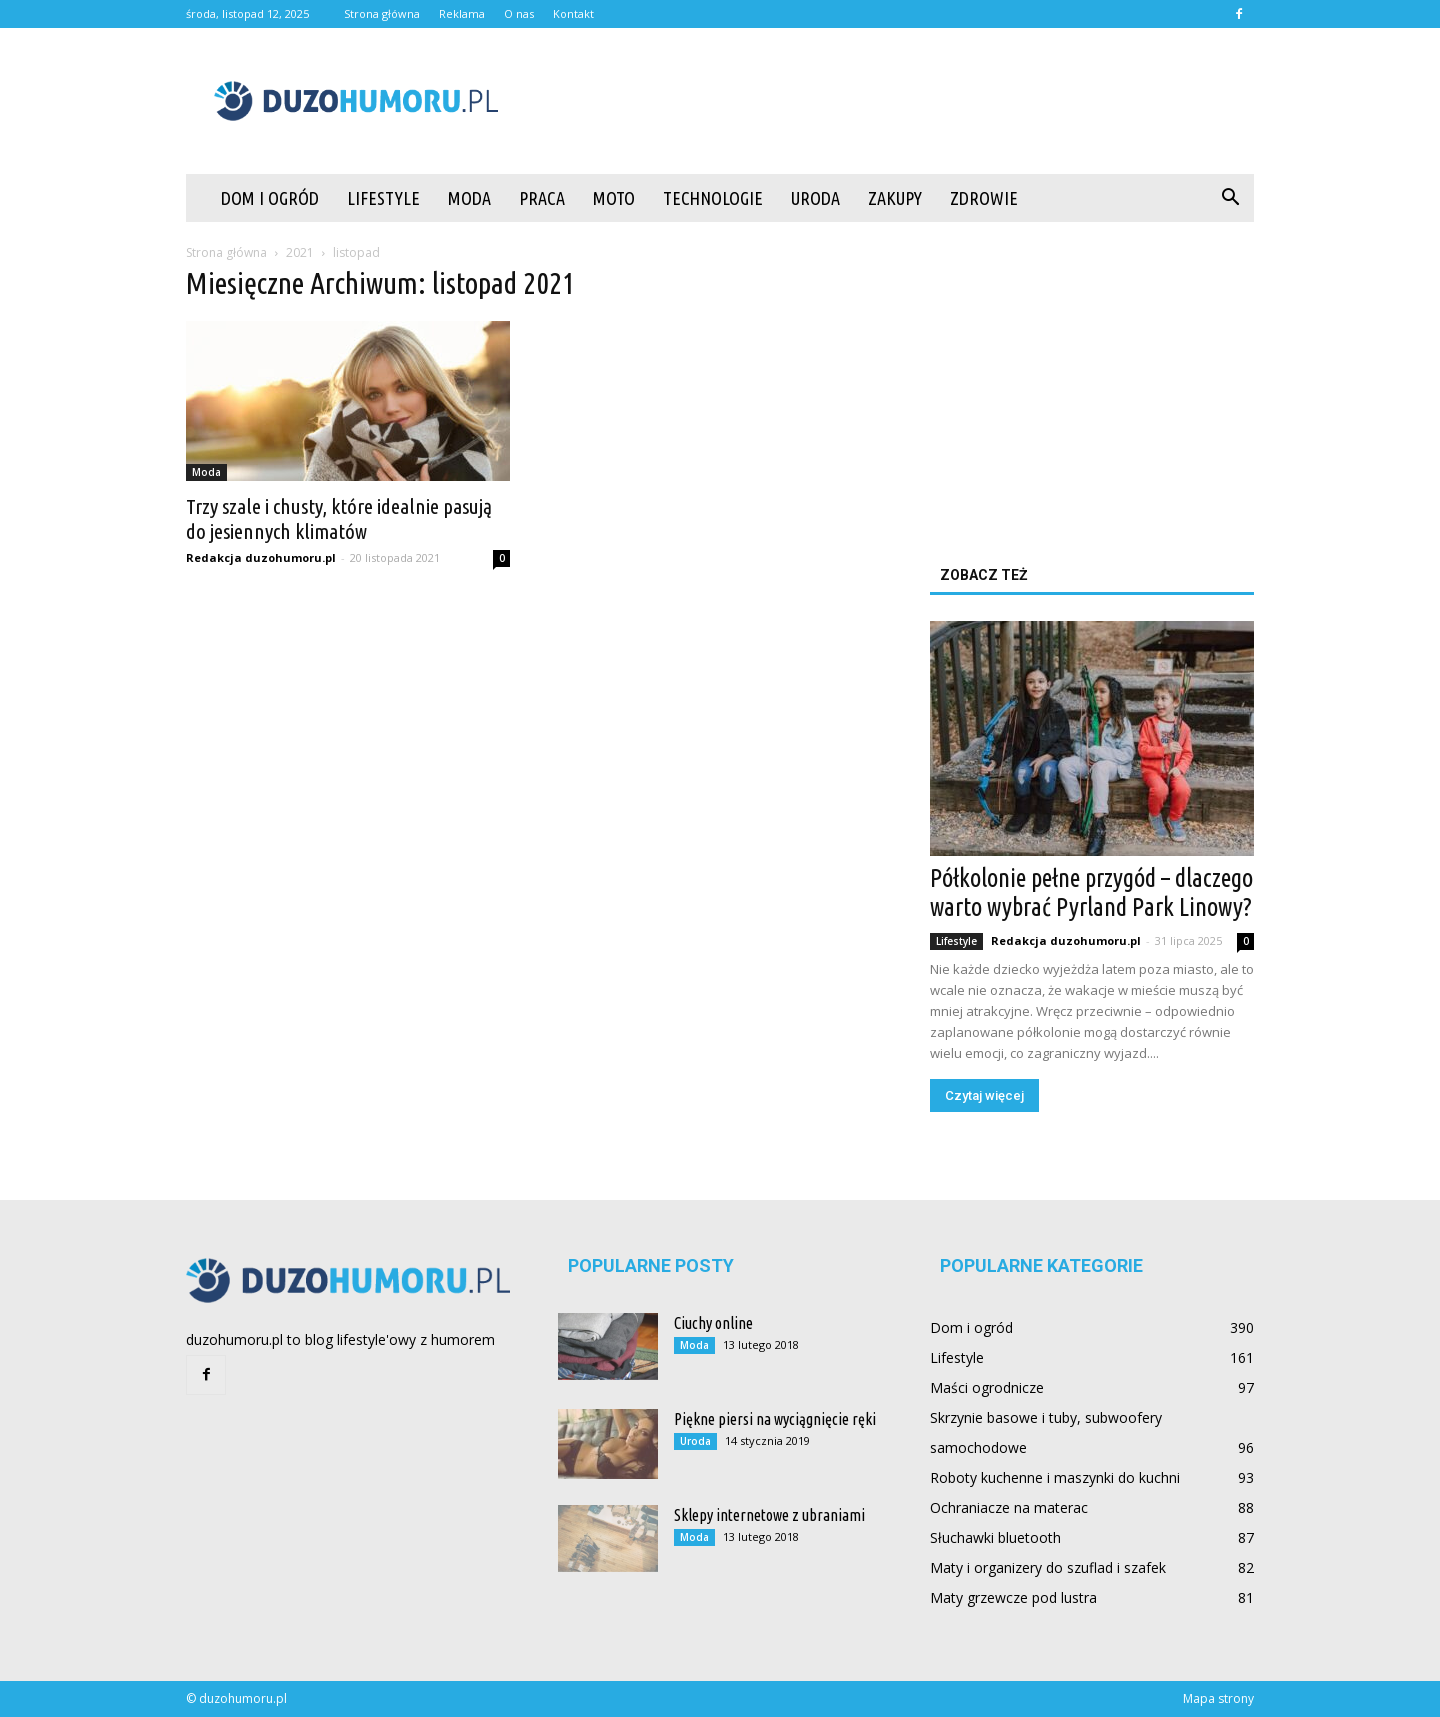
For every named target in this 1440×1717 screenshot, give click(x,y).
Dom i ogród (270, 198)
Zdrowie (984, 198)
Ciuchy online (713, 1323)
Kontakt (573, 13)
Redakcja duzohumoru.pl (261, 557)
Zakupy (895, 198)
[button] (1230, 198)
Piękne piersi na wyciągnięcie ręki (775, 1419)
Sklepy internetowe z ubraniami (769, 1515)
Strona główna (382, 13)
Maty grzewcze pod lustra (1013, 1597)
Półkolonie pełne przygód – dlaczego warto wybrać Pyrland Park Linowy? (1091, 892)
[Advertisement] (890, 101)
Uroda (815, 198)
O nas (519, 13)
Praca (542, 198)
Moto (614, 198)
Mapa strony (1218, 1698)
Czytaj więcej (984, 1095)
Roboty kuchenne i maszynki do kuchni (1055, 1477)
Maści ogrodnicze (987, 1387)
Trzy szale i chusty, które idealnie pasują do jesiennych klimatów (339, 518)
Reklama (462, 13)
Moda (469, 198)
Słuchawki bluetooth (995, 1537)
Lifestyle (383, 198)
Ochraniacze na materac (1009, 1507)
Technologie (713, 198)
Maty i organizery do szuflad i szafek (1048, 1567)
